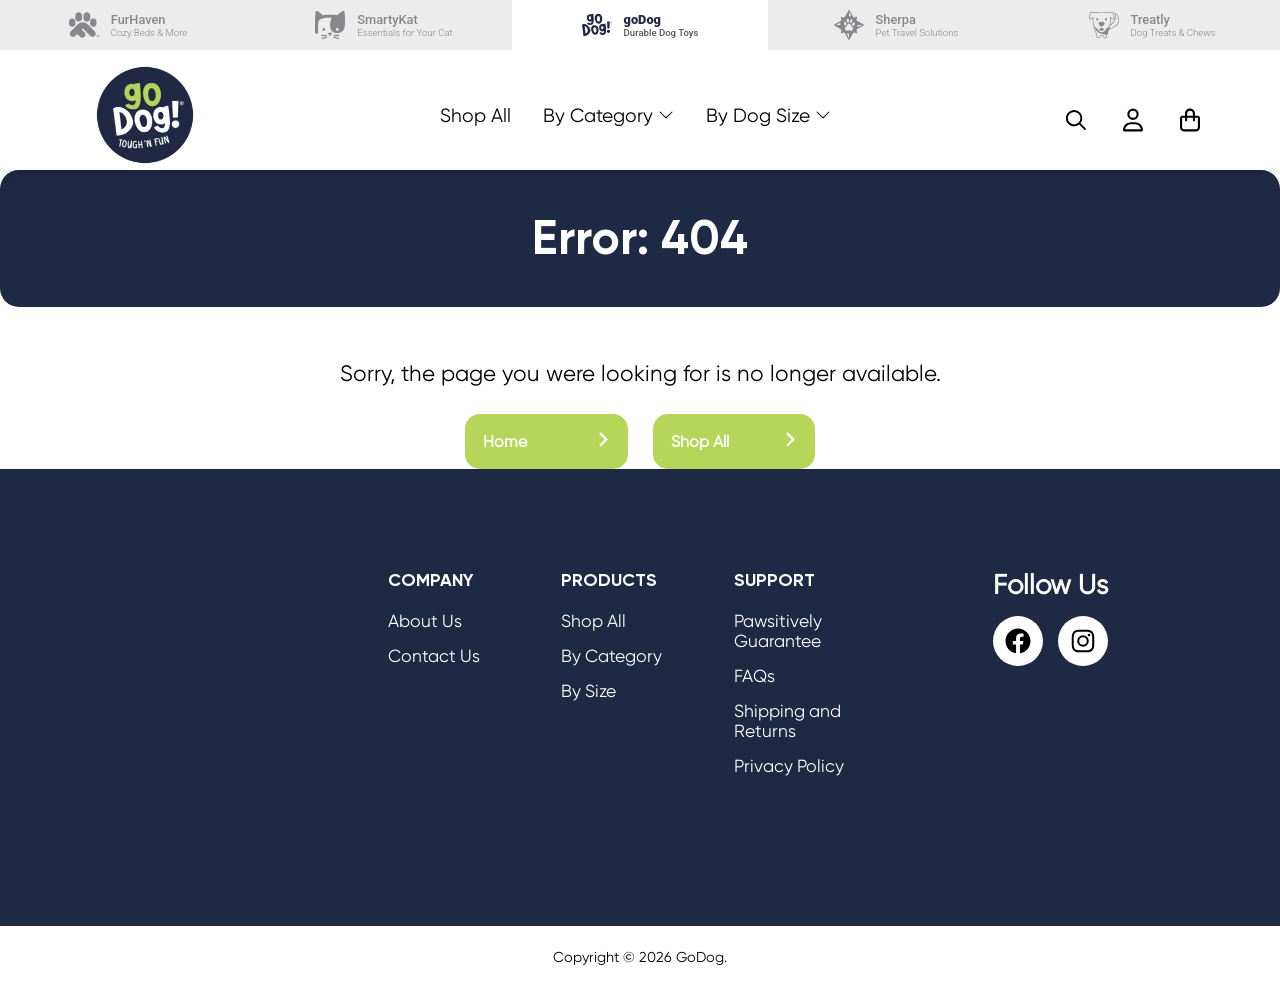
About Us (425, 621)
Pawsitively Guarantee (778, 631)
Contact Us (434, 656)
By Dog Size (758, 115)
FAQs (754, 676)
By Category (598, 115)
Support (774, 580)
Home (546, 441)
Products (609, 580)
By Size (588, 691)
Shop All (475, 115)
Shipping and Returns (787, 721)
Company (431, 580)
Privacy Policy (789, 766)
